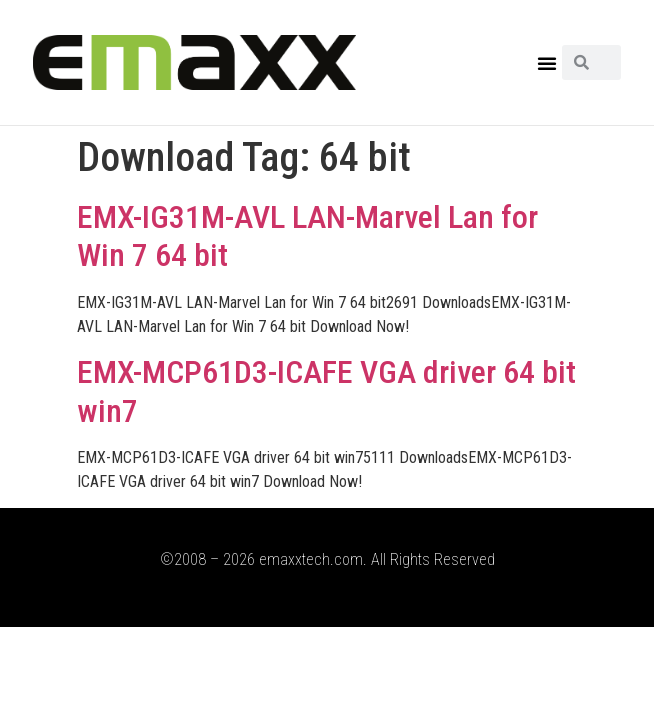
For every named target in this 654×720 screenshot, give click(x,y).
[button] (547, 63)
